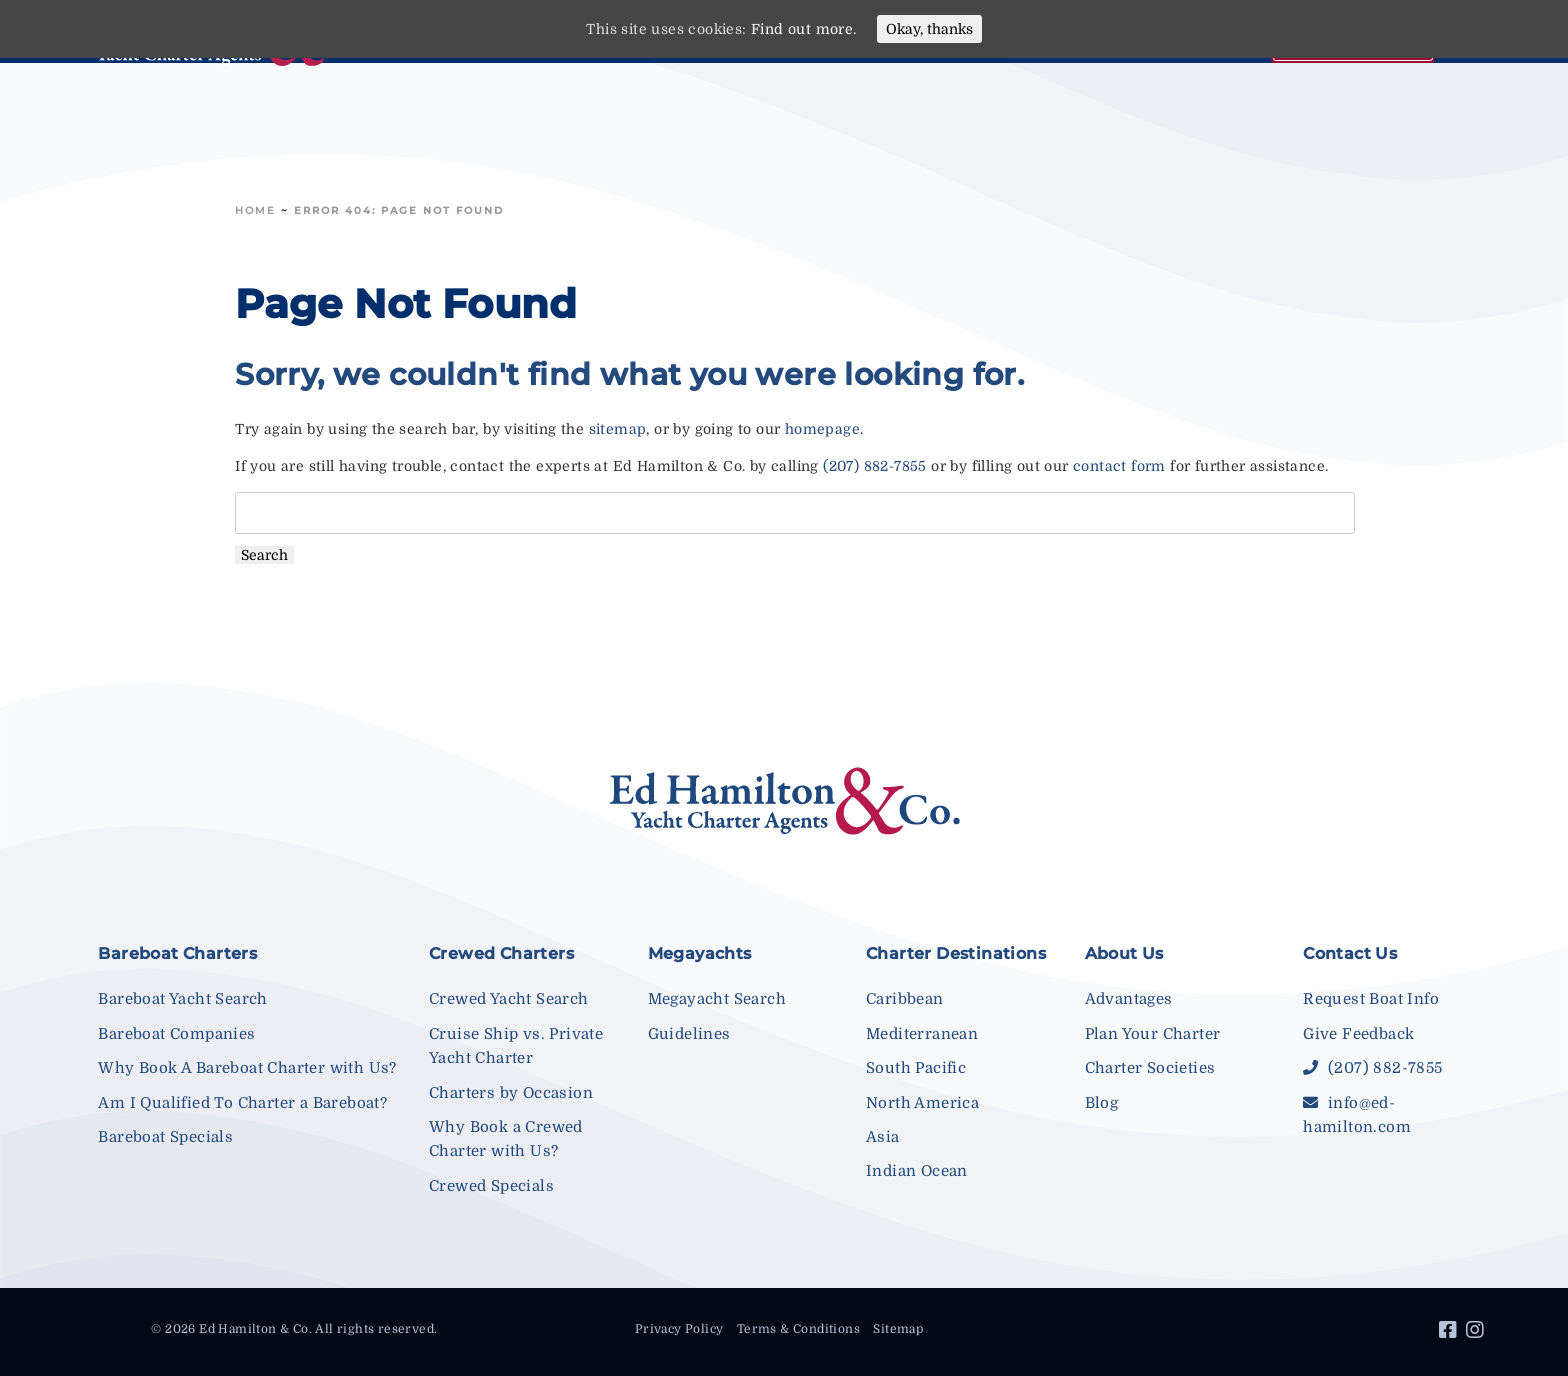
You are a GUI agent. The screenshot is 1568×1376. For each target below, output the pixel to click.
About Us (1124, 953)
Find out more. (804, 29)
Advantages (1129, 999)
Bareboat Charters (177, 953)
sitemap (618, 429)
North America (922, 1103)
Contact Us (1350, 953)
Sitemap (898, 1329)
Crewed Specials (491, 1186)
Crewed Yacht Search (509, 999)
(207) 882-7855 (875, 466)
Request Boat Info (1371, 999)
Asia (883, 1137)
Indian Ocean (917, 1171)
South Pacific (916, 1068)
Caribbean (905, 999)
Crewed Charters (501, 953)
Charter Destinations (956, 953)
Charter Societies (1150, 1068)
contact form (1119, 466)
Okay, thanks (929, 29)
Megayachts (700, 953)
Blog (1102, 1103)
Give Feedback (1358, 1034)
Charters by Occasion (511, 1093)
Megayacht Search (717, 999)
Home (255, 210)
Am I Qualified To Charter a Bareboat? (242, 1103)
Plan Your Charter (1153, 1034)
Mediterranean (922, 1034)
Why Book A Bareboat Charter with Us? (247, 1068)
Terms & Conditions (798, 1329)
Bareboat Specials (165, 1137)
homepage (822, 429)
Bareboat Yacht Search (182, 999)
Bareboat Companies (176, 1034)
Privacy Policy (679, 1329)
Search (264, 555)
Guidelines (689, 1034)
